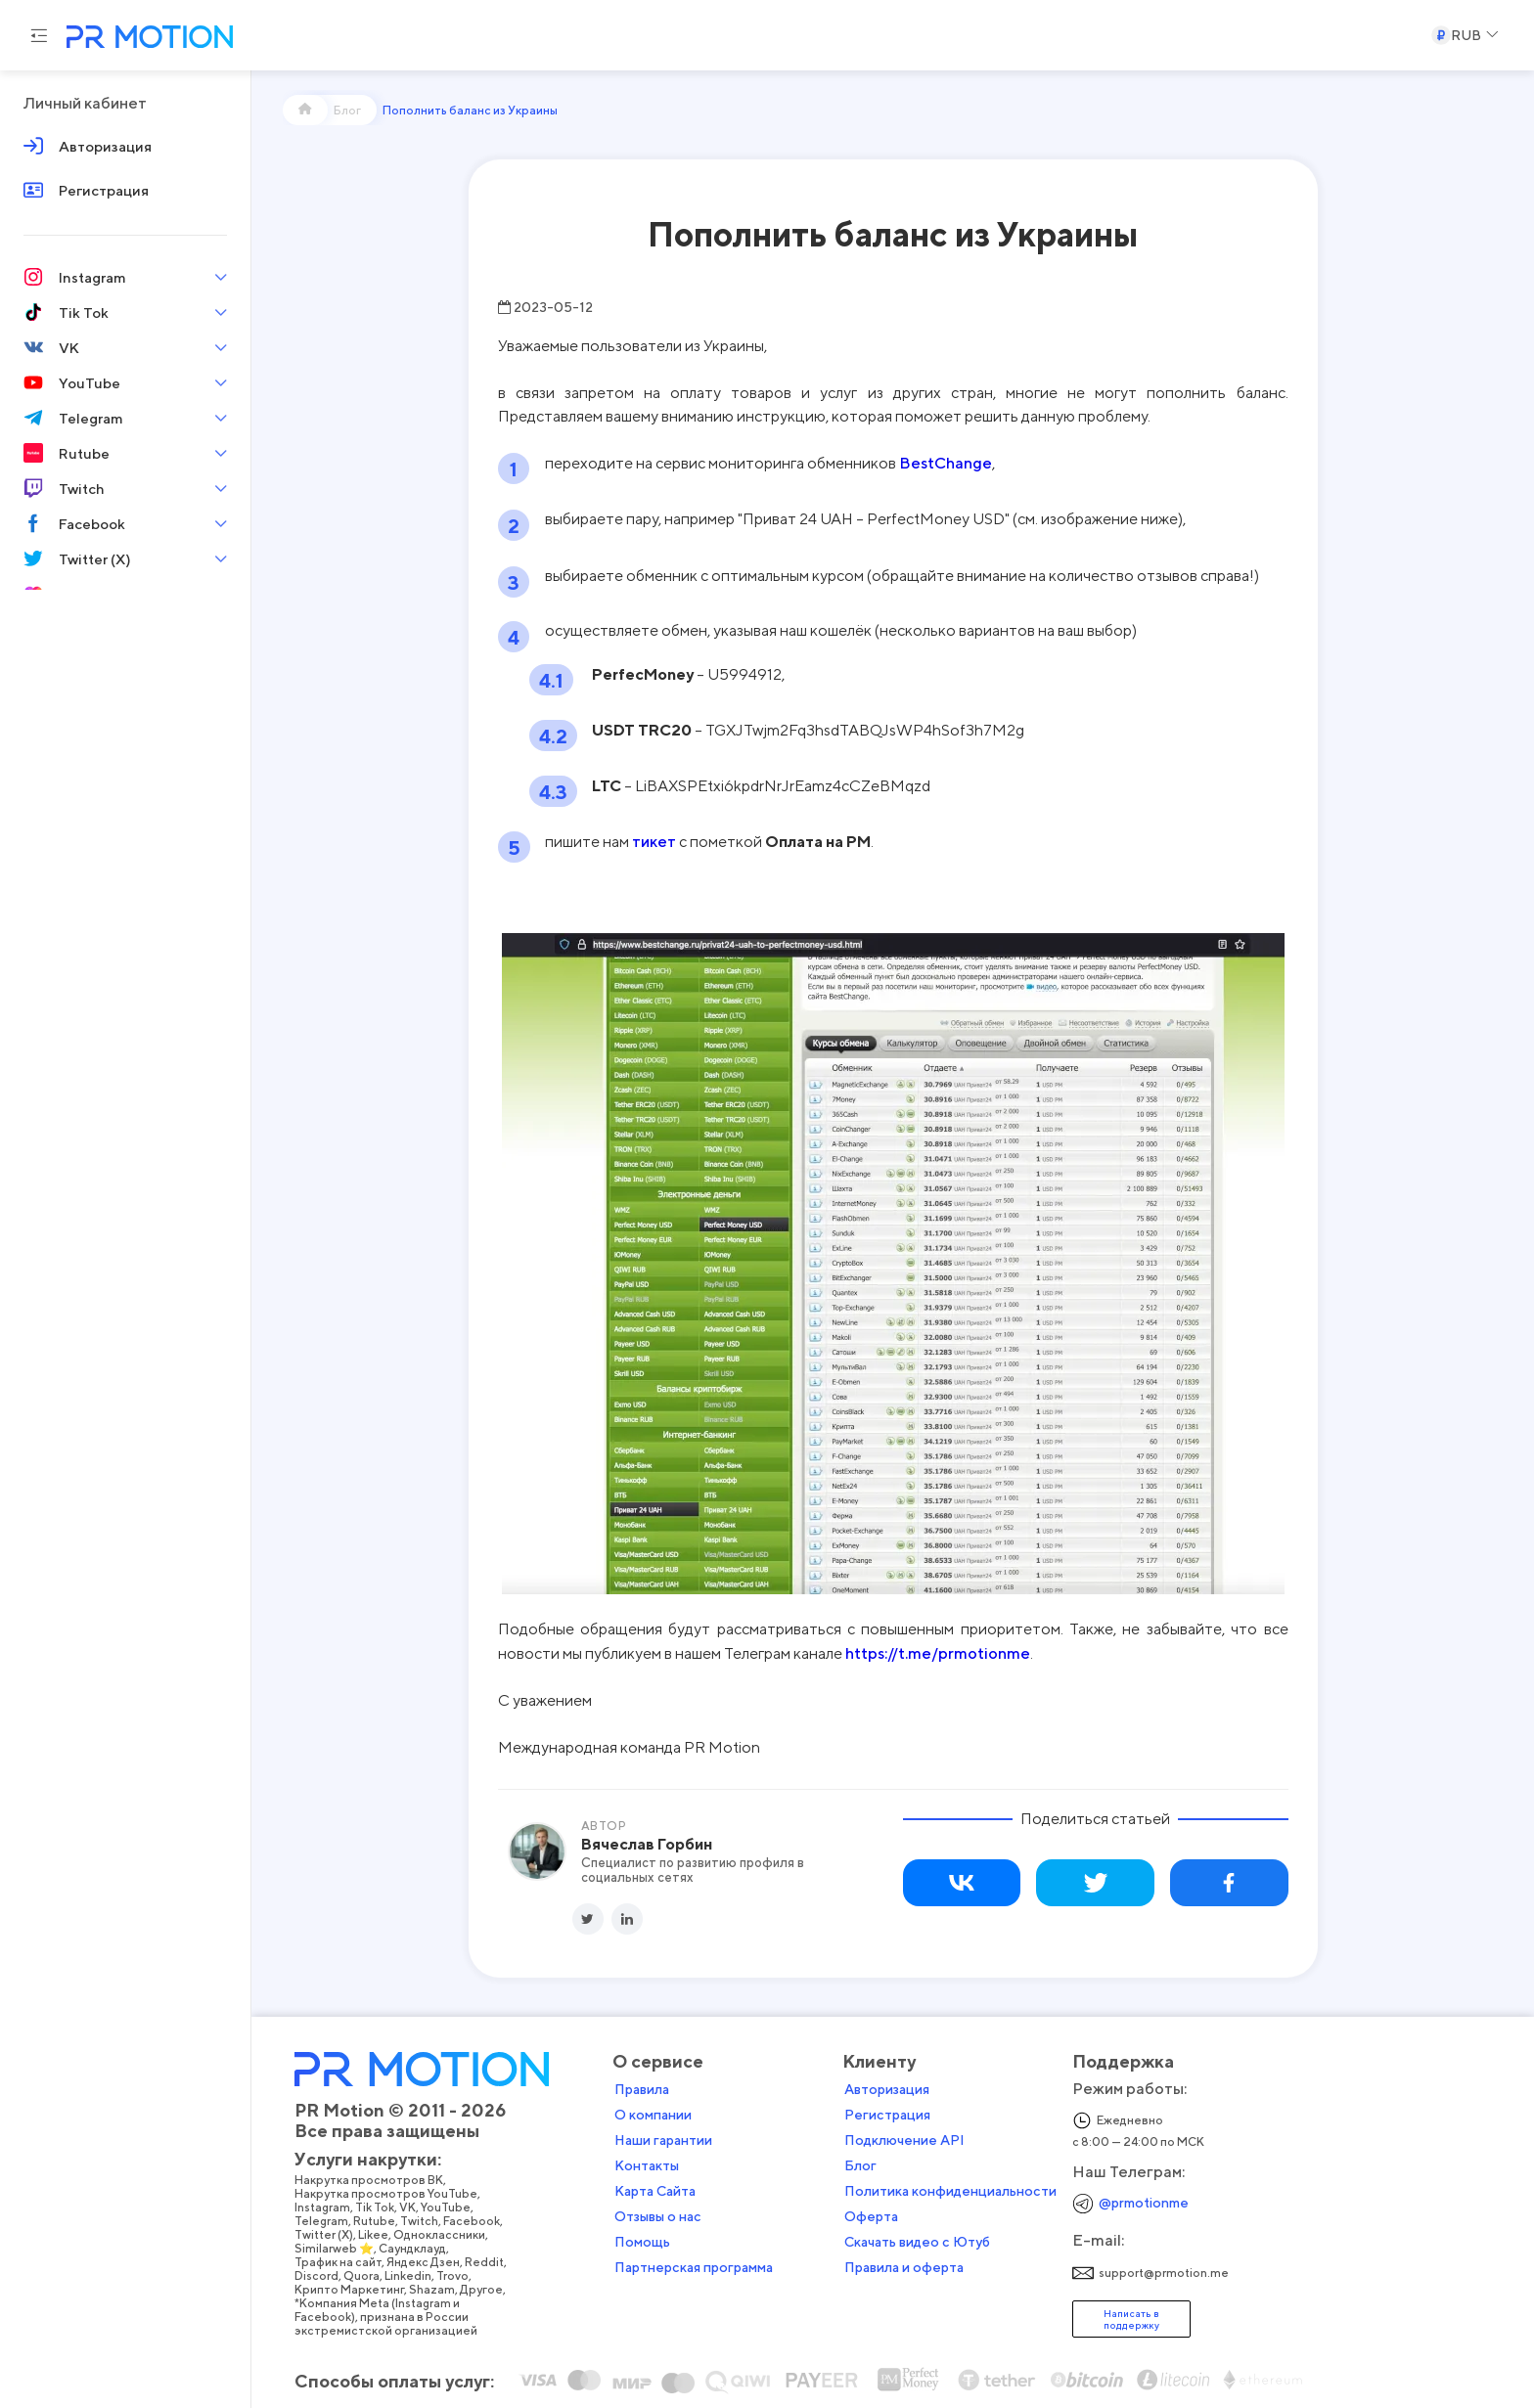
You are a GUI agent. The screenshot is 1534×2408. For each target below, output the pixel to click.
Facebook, (558, 2208)
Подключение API (988, 2127)
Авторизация (971, 2076)
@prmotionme (1228, 2189)
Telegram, (408, 2208)
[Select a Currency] (1465, 35)
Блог (944, 2153)
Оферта (955, 2203)
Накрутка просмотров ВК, (455, 2167)
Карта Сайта (739, 2178)
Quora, (448, 2263)
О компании (737, 2102)
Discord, (403, 2263)
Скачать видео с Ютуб (1001, 2229)
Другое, (568, 2277)
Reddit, (571, 2249)
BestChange (945, 462)
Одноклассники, (525, 2222)
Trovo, (539, 2263)
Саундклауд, (499, 2236)
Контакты (731, 2153)
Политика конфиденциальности (1034, 2178)
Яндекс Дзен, (510, 2249)
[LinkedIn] (627, 1919)
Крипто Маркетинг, (436, 2277)
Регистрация (971, 2102)
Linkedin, (494, 2263)
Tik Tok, (461, 2195)
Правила (726, 2076)
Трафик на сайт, (425, 2249)
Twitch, (505, 2208)
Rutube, (460, 2208)
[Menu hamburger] (39, 35)
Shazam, (518, 2277)
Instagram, (409, 2195)
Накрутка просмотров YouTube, (472, 2181)
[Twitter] (588, 1919)
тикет (654, 841)
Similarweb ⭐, (421, 2236)
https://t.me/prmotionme (937, 1653)
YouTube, (532, 2195)
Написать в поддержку (1215, 2305)
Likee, (459, 2222)
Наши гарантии (747, 2127)
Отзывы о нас (742, 2203)
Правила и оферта (988, 2254)
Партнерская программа (778, 2254)
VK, (494, 2195)
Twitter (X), (410, 2222)
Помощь (726, 2229)
